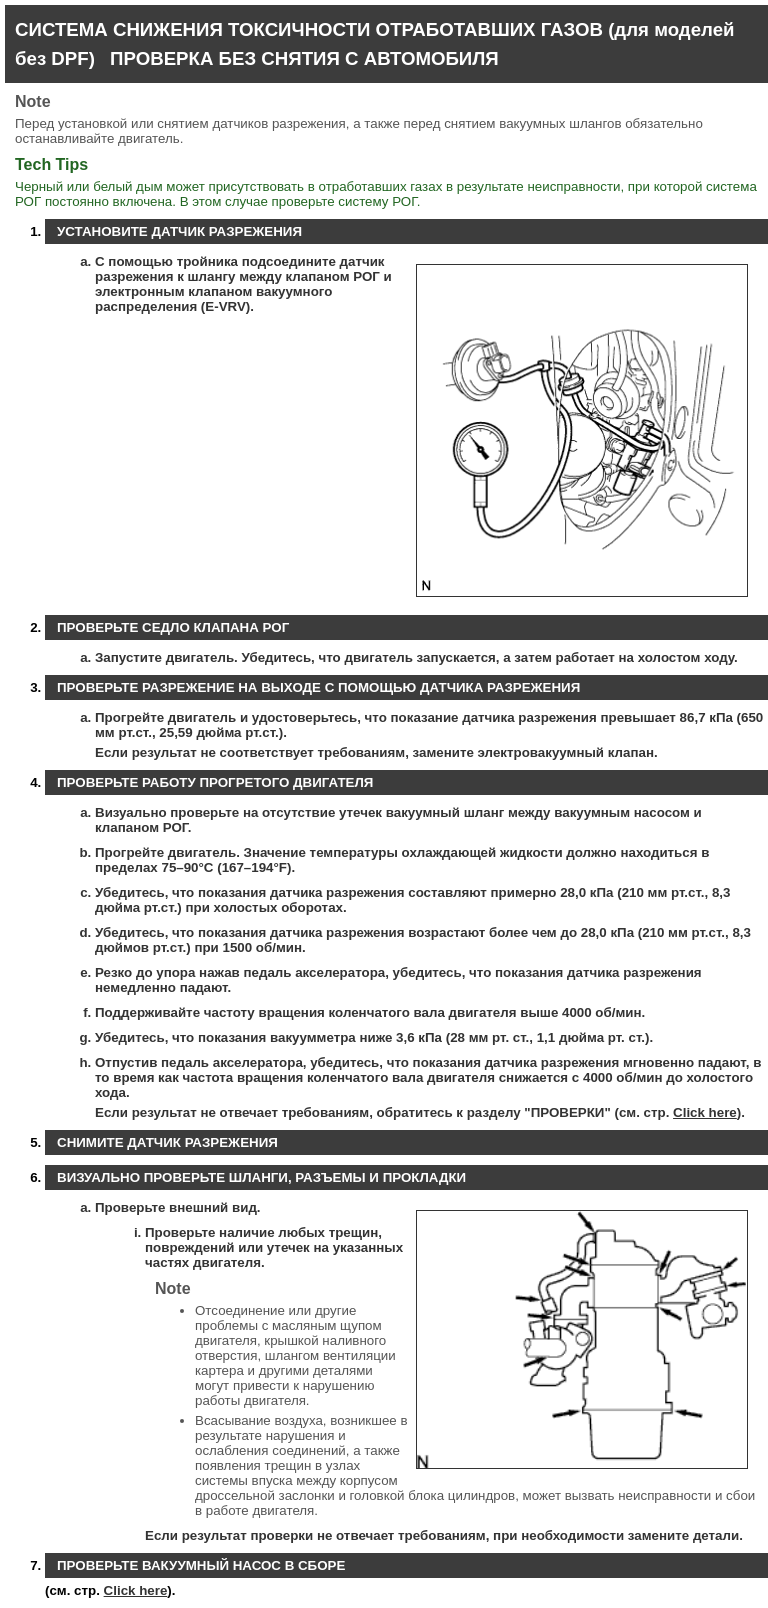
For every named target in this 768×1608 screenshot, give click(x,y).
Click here (705, 1112)
